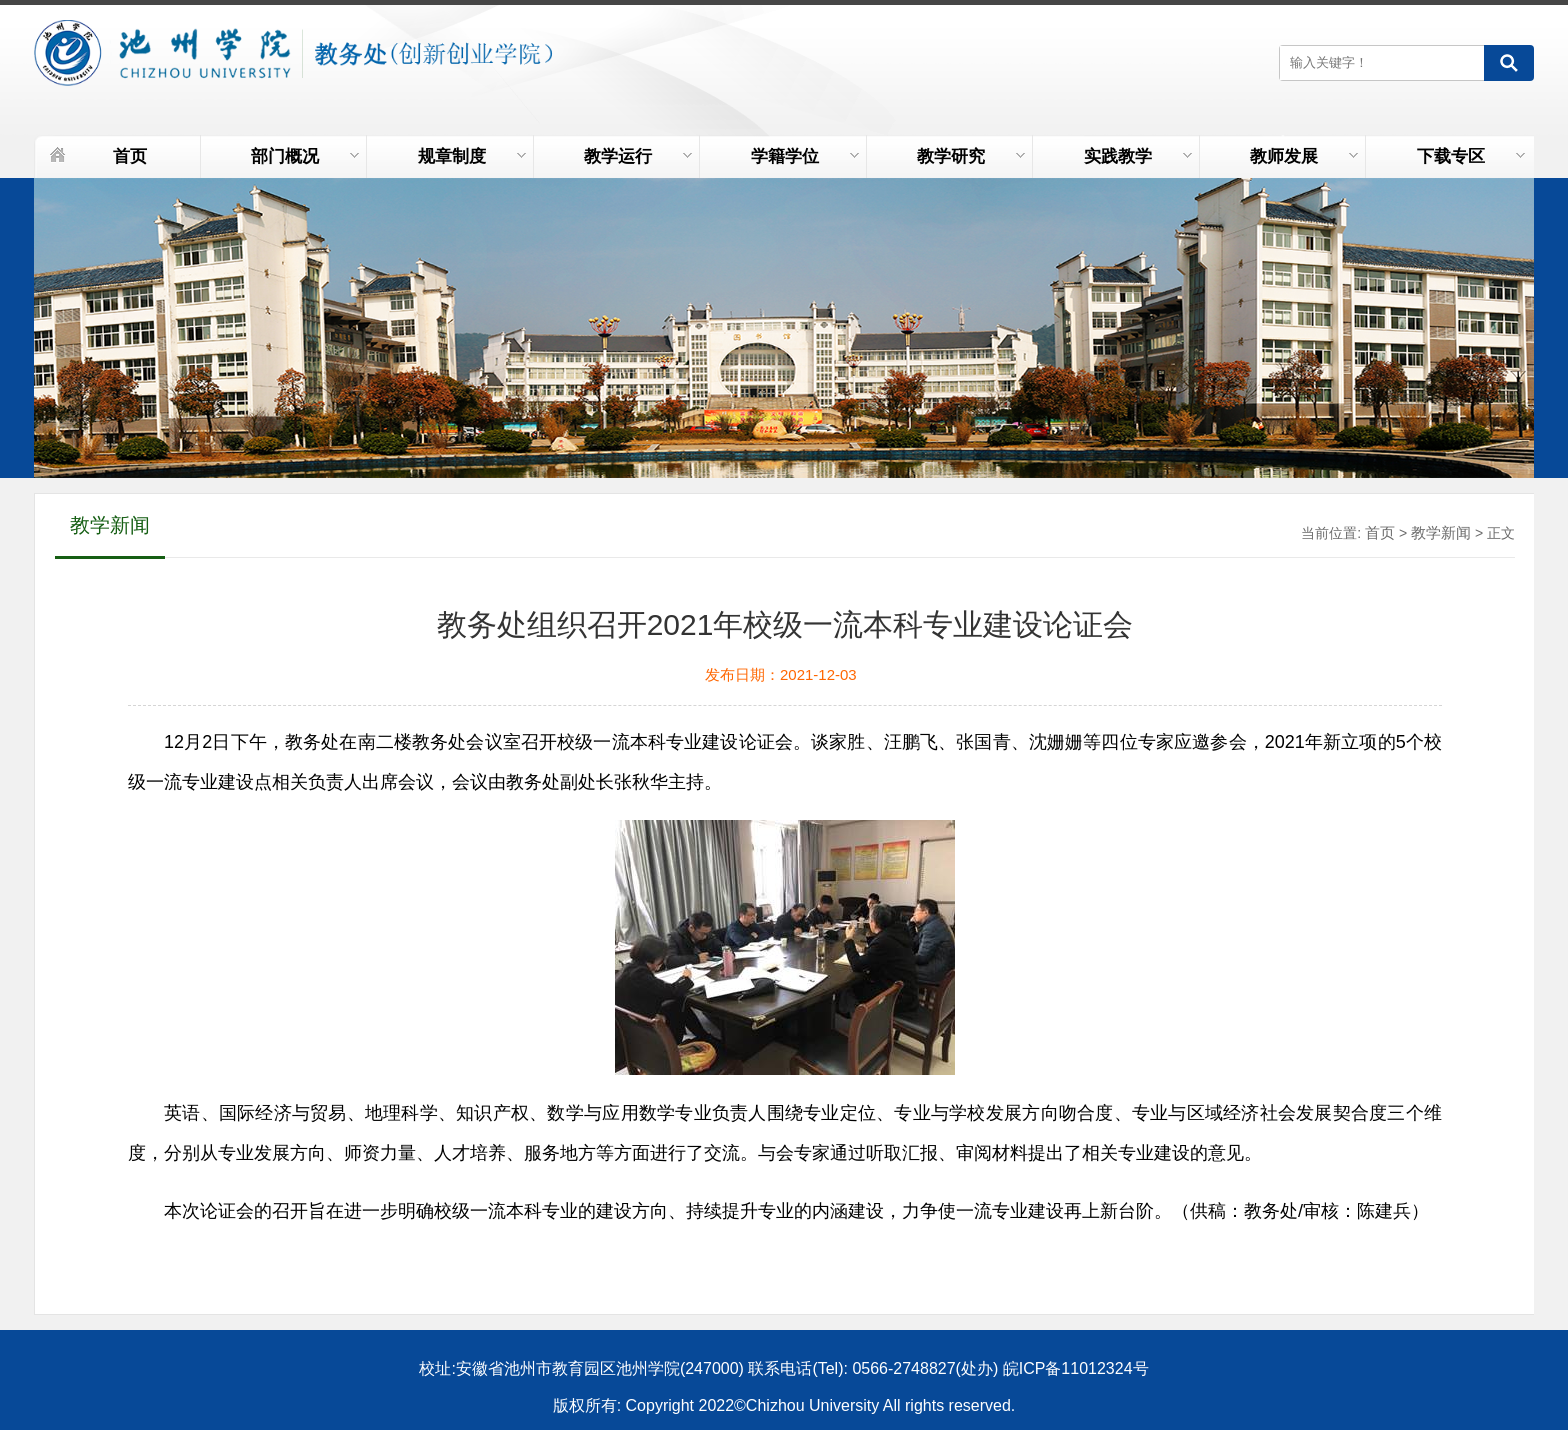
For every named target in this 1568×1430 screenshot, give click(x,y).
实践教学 (1138, 156)
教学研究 (971, 156)
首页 (130, 156)
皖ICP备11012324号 (1076, 1368)
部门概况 (305, 156)
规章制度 (472, 156)
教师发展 (1304, 156)
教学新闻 (1441, 532)
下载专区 (1471, 156)
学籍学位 (805, 156)
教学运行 (638, 156)
